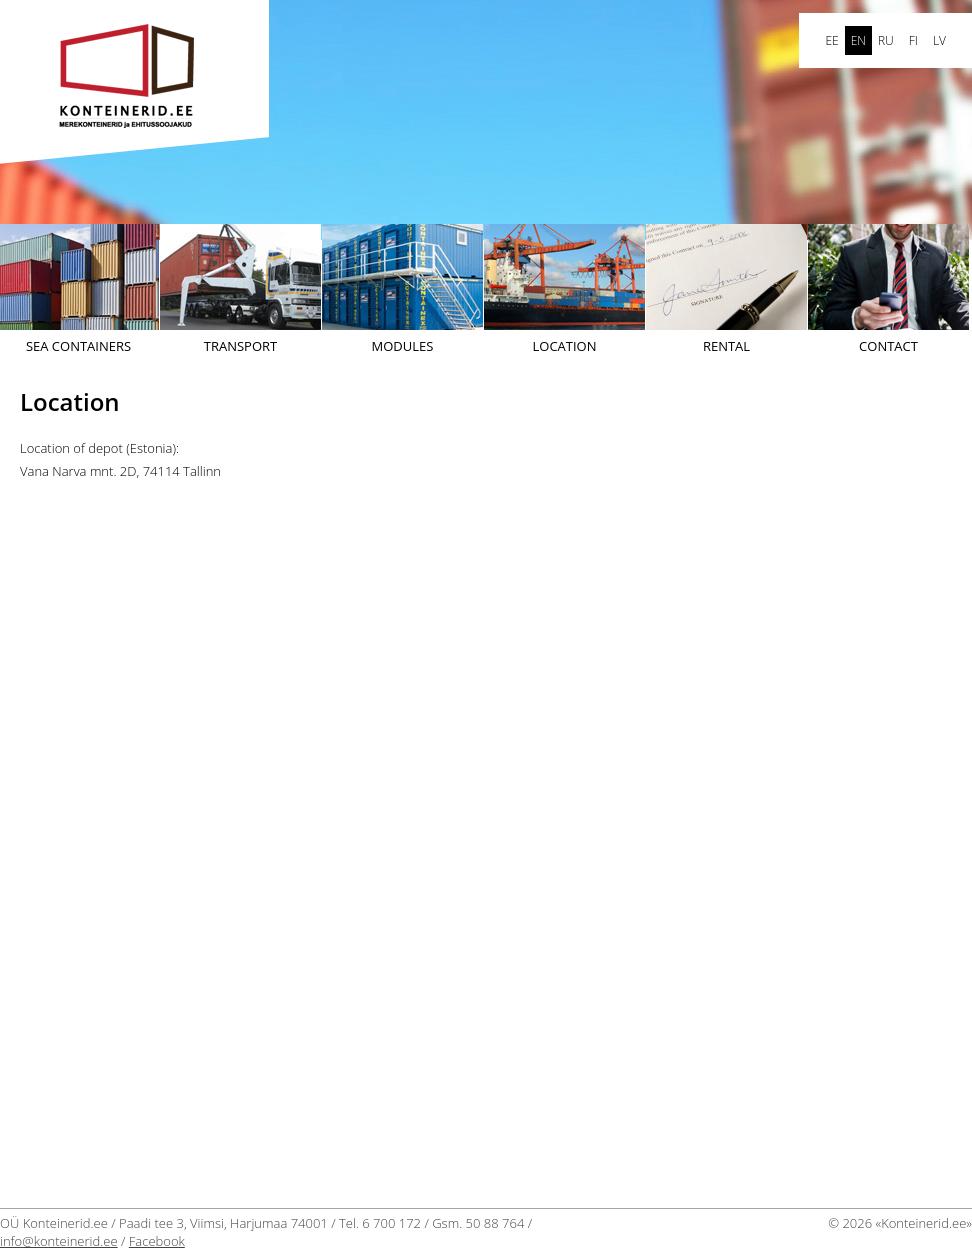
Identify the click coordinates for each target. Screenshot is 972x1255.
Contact (888, 289)
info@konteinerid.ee (59, 1241)
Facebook (157, 1241)
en (858, 40)
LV (939, 40)
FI (913, 40)
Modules (402, 289)
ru (886, 40)
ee (831, 40)
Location (564, 289)
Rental (726, 289)
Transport (240, 289)
